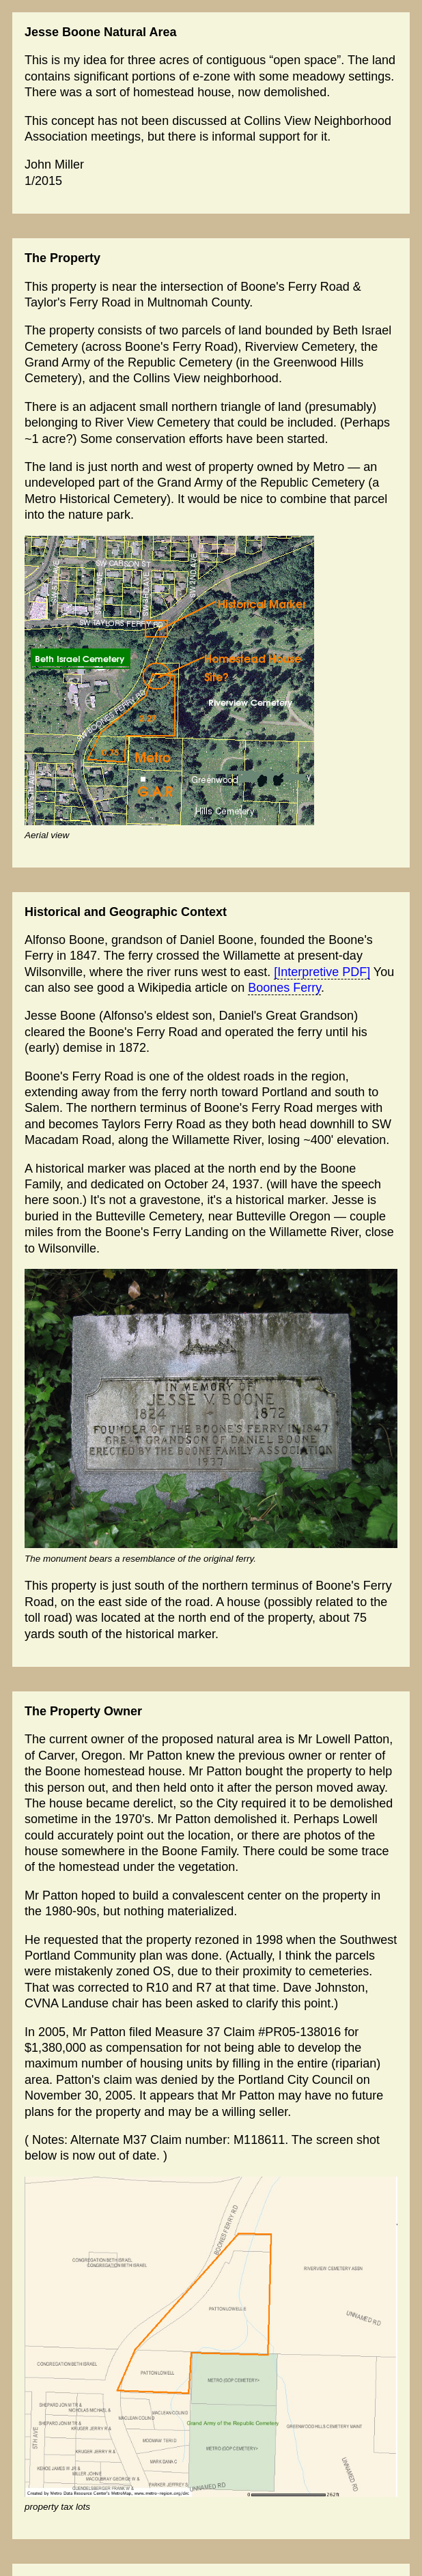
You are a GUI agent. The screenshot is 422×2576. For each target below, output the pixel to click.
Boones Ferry (284, 987)
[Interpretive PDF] (322, 972)
